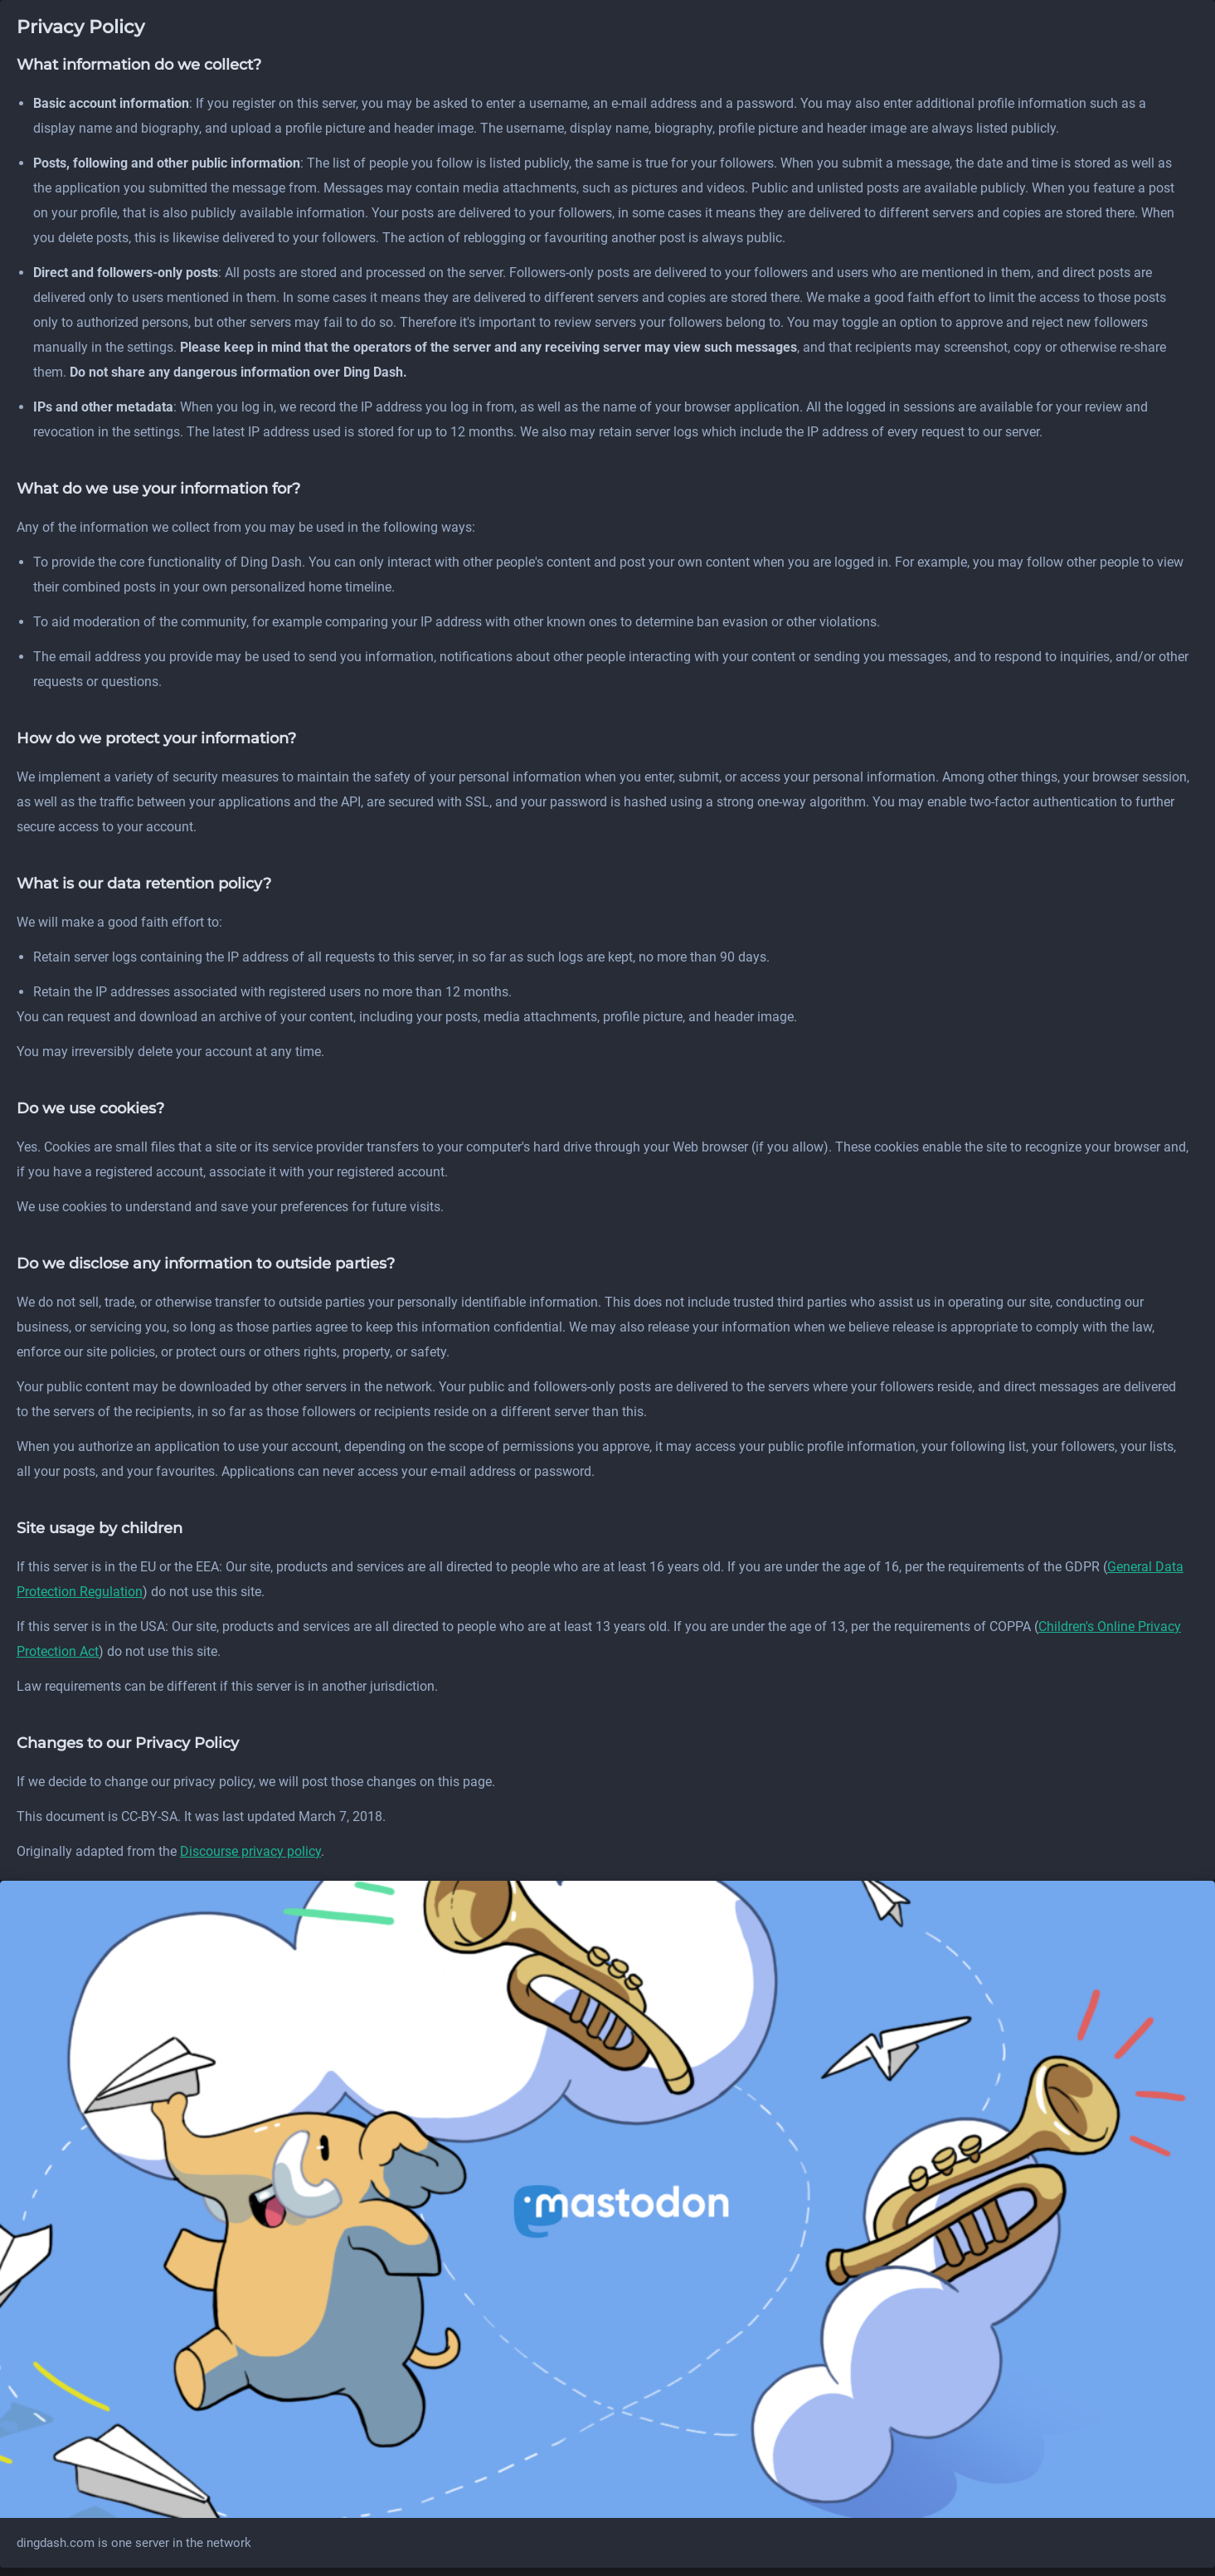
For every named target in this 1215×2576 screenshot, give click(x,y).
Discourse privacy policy (250, 1851)
